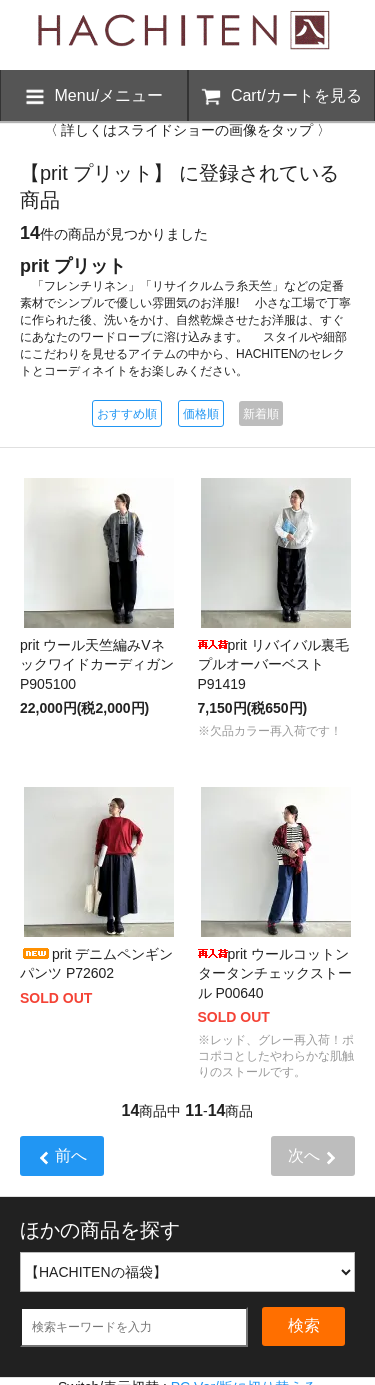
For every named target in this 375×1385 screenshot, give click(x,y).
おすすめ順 (127, 414)
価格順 (201, 414)
